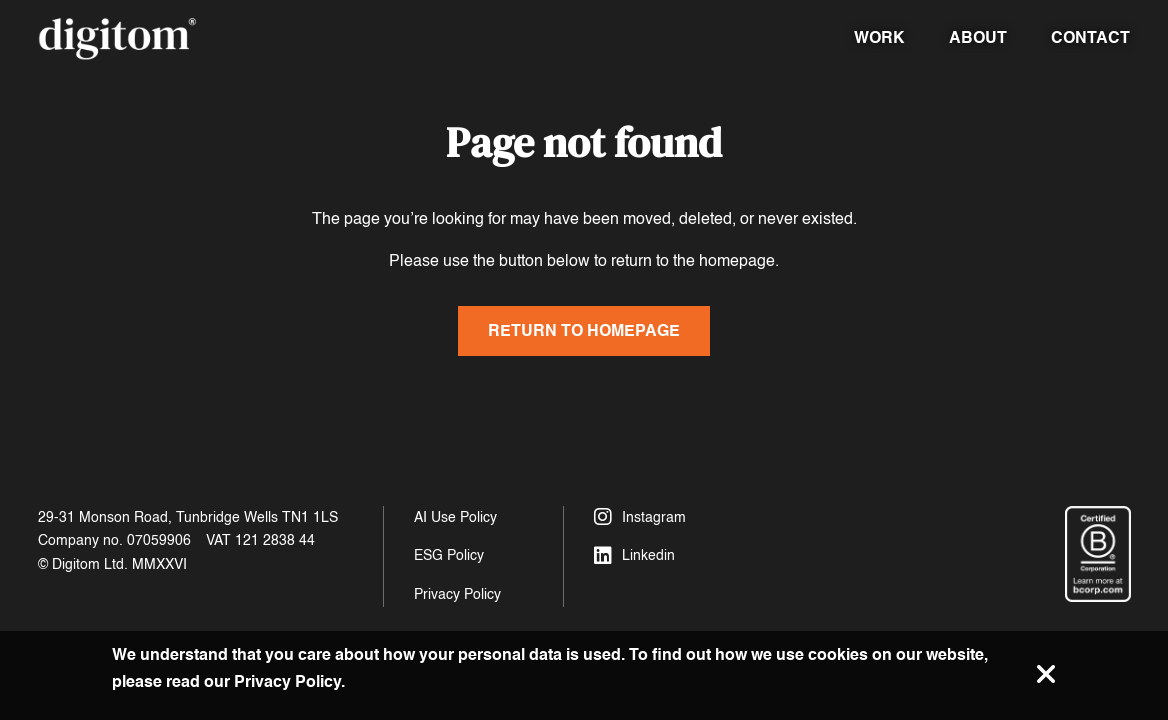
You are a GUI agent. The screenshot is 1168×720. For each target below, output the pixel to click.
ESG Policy (449, 555)
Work (879, 37)
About (978, 37)
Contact (1090, 37)
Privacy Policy (457, 594)
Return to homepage (584, 330)
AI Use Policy (455, 517)
